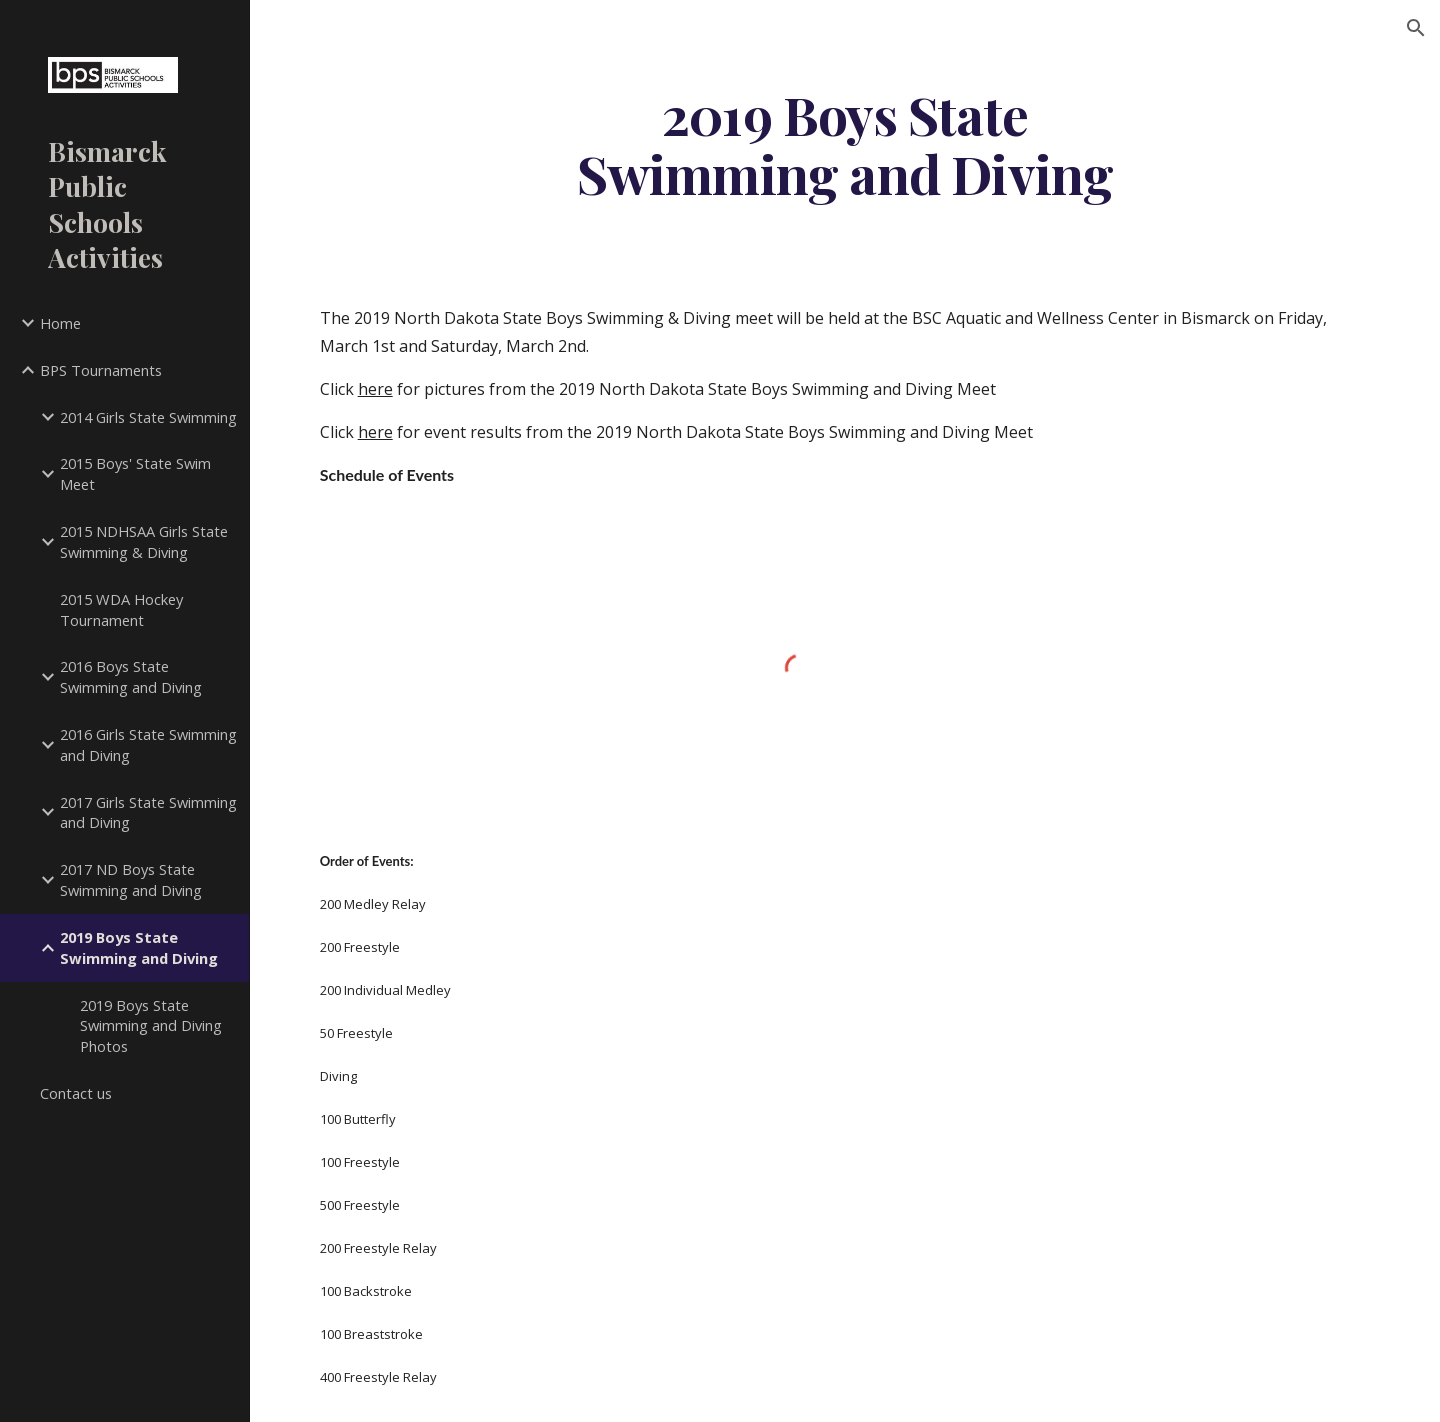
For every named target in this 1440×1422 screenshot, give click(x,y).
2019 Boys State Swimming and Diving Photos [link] (151, 1026)
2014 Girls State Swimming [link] (148, 417)
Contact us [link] (76, 1093)
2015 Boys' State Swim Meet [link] (135, 473)
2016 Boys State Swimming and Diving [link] (131, 676)
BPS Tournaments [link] (101, 370)
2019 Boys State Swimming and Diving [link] (139, 947)
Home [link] (60, 323)
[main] (845, 143)
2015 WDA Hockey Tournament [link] (121, 609)
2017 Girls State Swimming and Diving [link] (148, 812)
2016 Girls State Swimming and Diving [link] (148, 744)
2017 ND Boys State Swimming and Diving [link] (131, 879)
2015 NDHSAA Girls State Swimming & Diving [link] (144, 541)
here (375, 389)
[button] (1416, 28)
